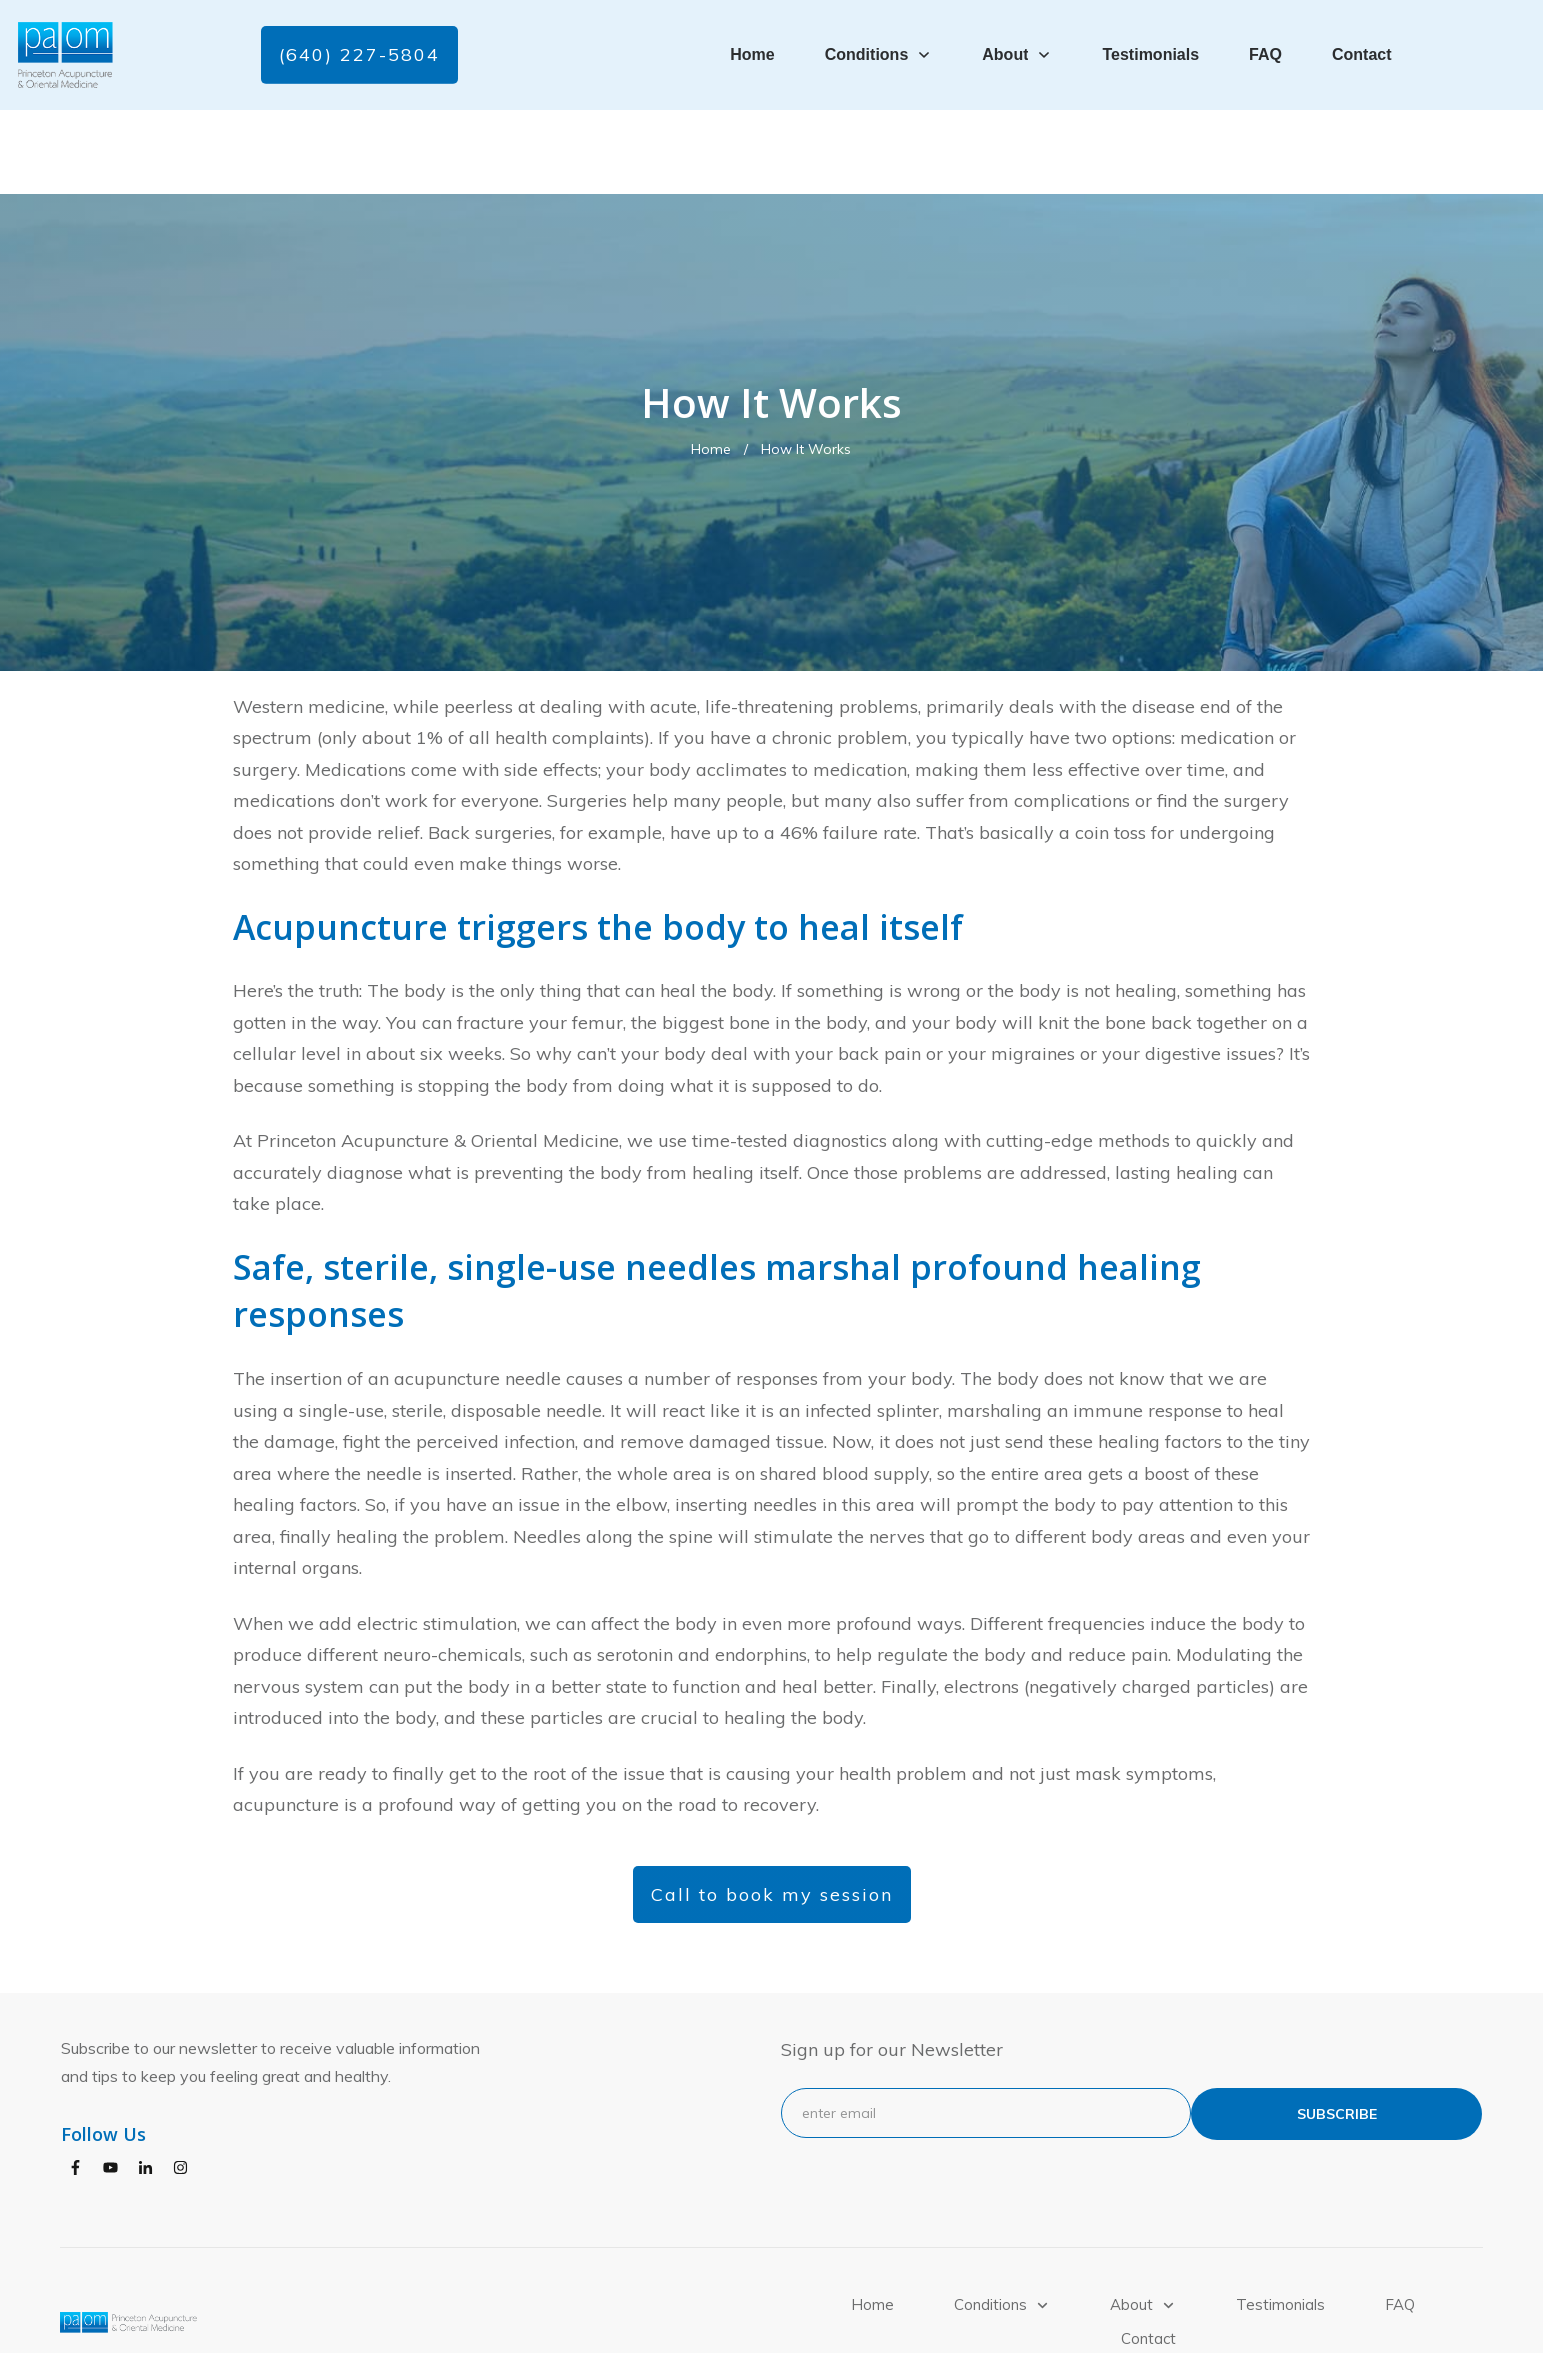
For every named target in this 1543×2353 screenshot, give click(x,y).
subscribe (1337, 2030)
